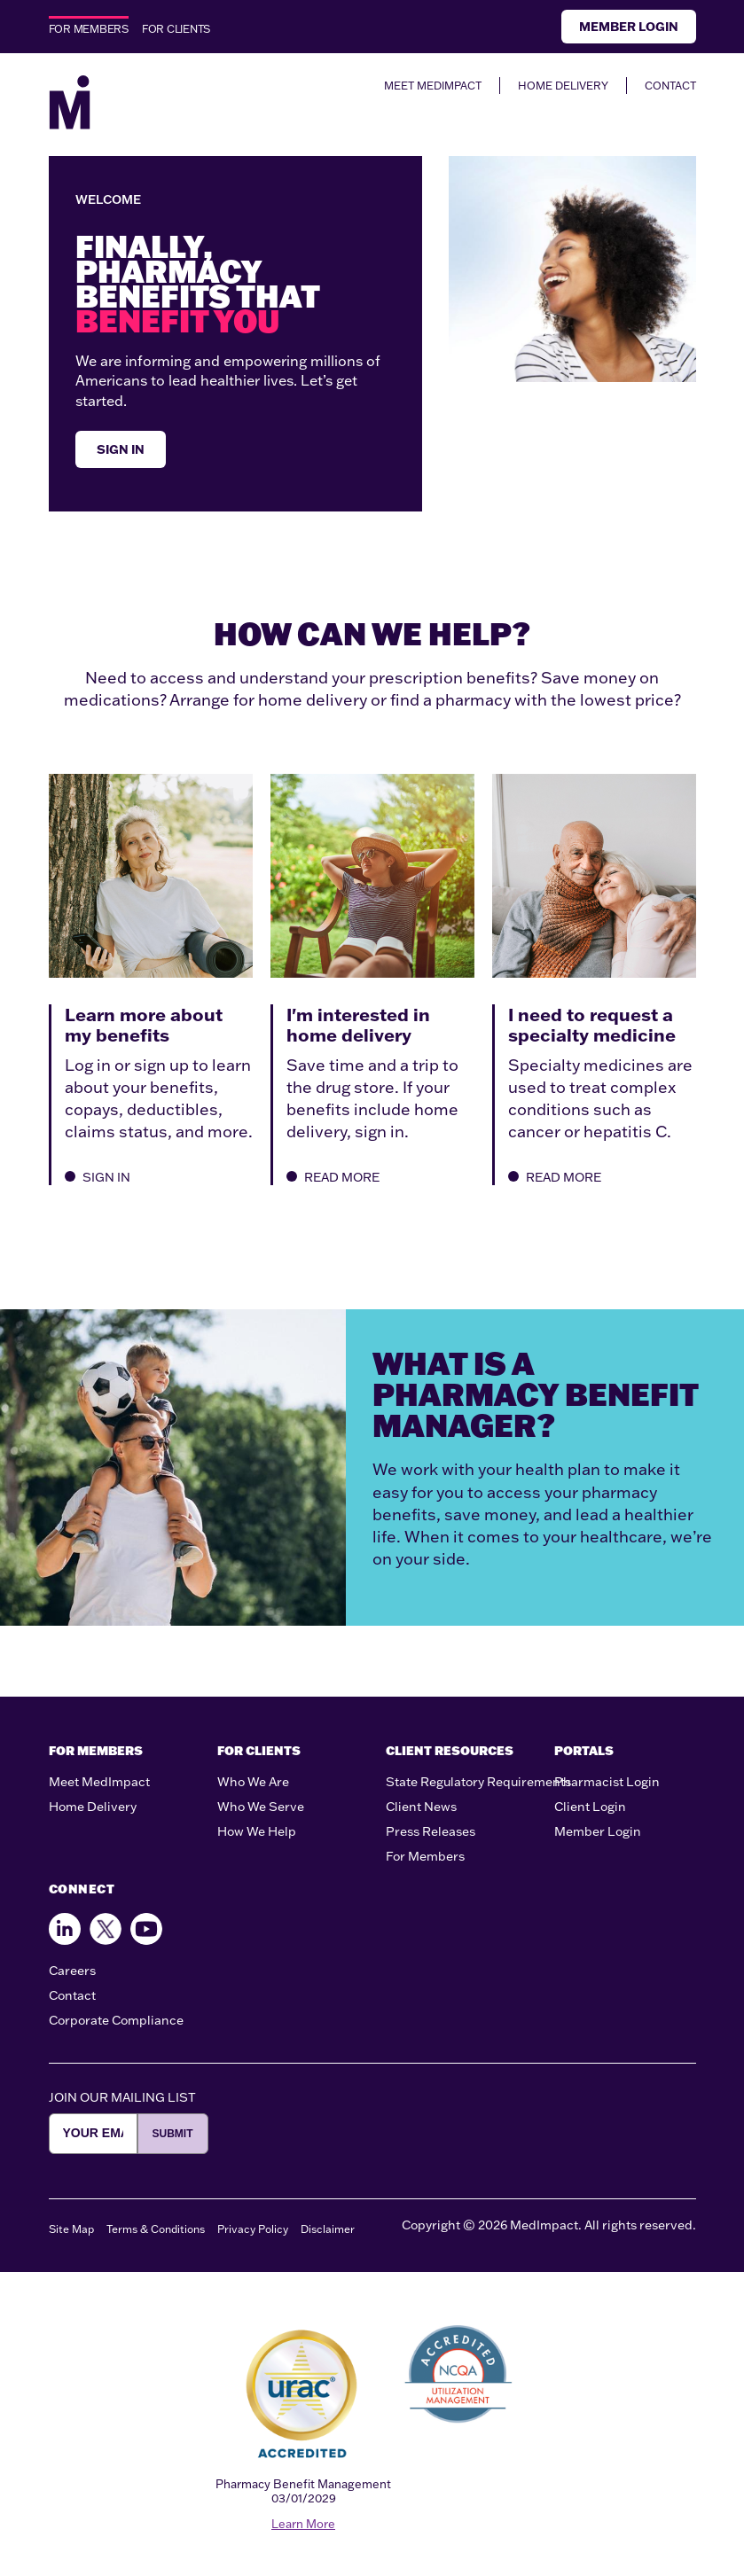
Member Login (628, 27)
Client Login (590, 1807)
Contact (72, 1995)
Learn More (303, 2524)
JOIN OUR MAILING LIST (122, 2097)
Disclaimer (328, 2229)
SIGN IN (121, 449)
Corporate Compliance (116, 2020)
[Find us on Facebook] (65, 1929)
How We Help (256, 1831)
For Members (425, 1856)
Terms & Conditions (155, 2229)
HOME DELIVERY (563, 85)
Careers (72, 1971)
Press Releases (430, 1831)
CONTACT (670, 85)
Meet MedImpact (99, 1782)
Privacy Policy (252, 2229)
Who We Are (253, 1782)
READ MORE (333, 1177)
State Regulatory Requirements (478, 1782)
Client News (421, 1807)
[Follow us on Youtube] (146, 1929)
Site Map (71, 2229)
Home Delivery (93, 1807)
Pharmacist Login (607, 1782)
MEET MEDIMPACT (433, 85)
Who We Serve (260, 1807)
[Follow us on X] (105, 1929)
